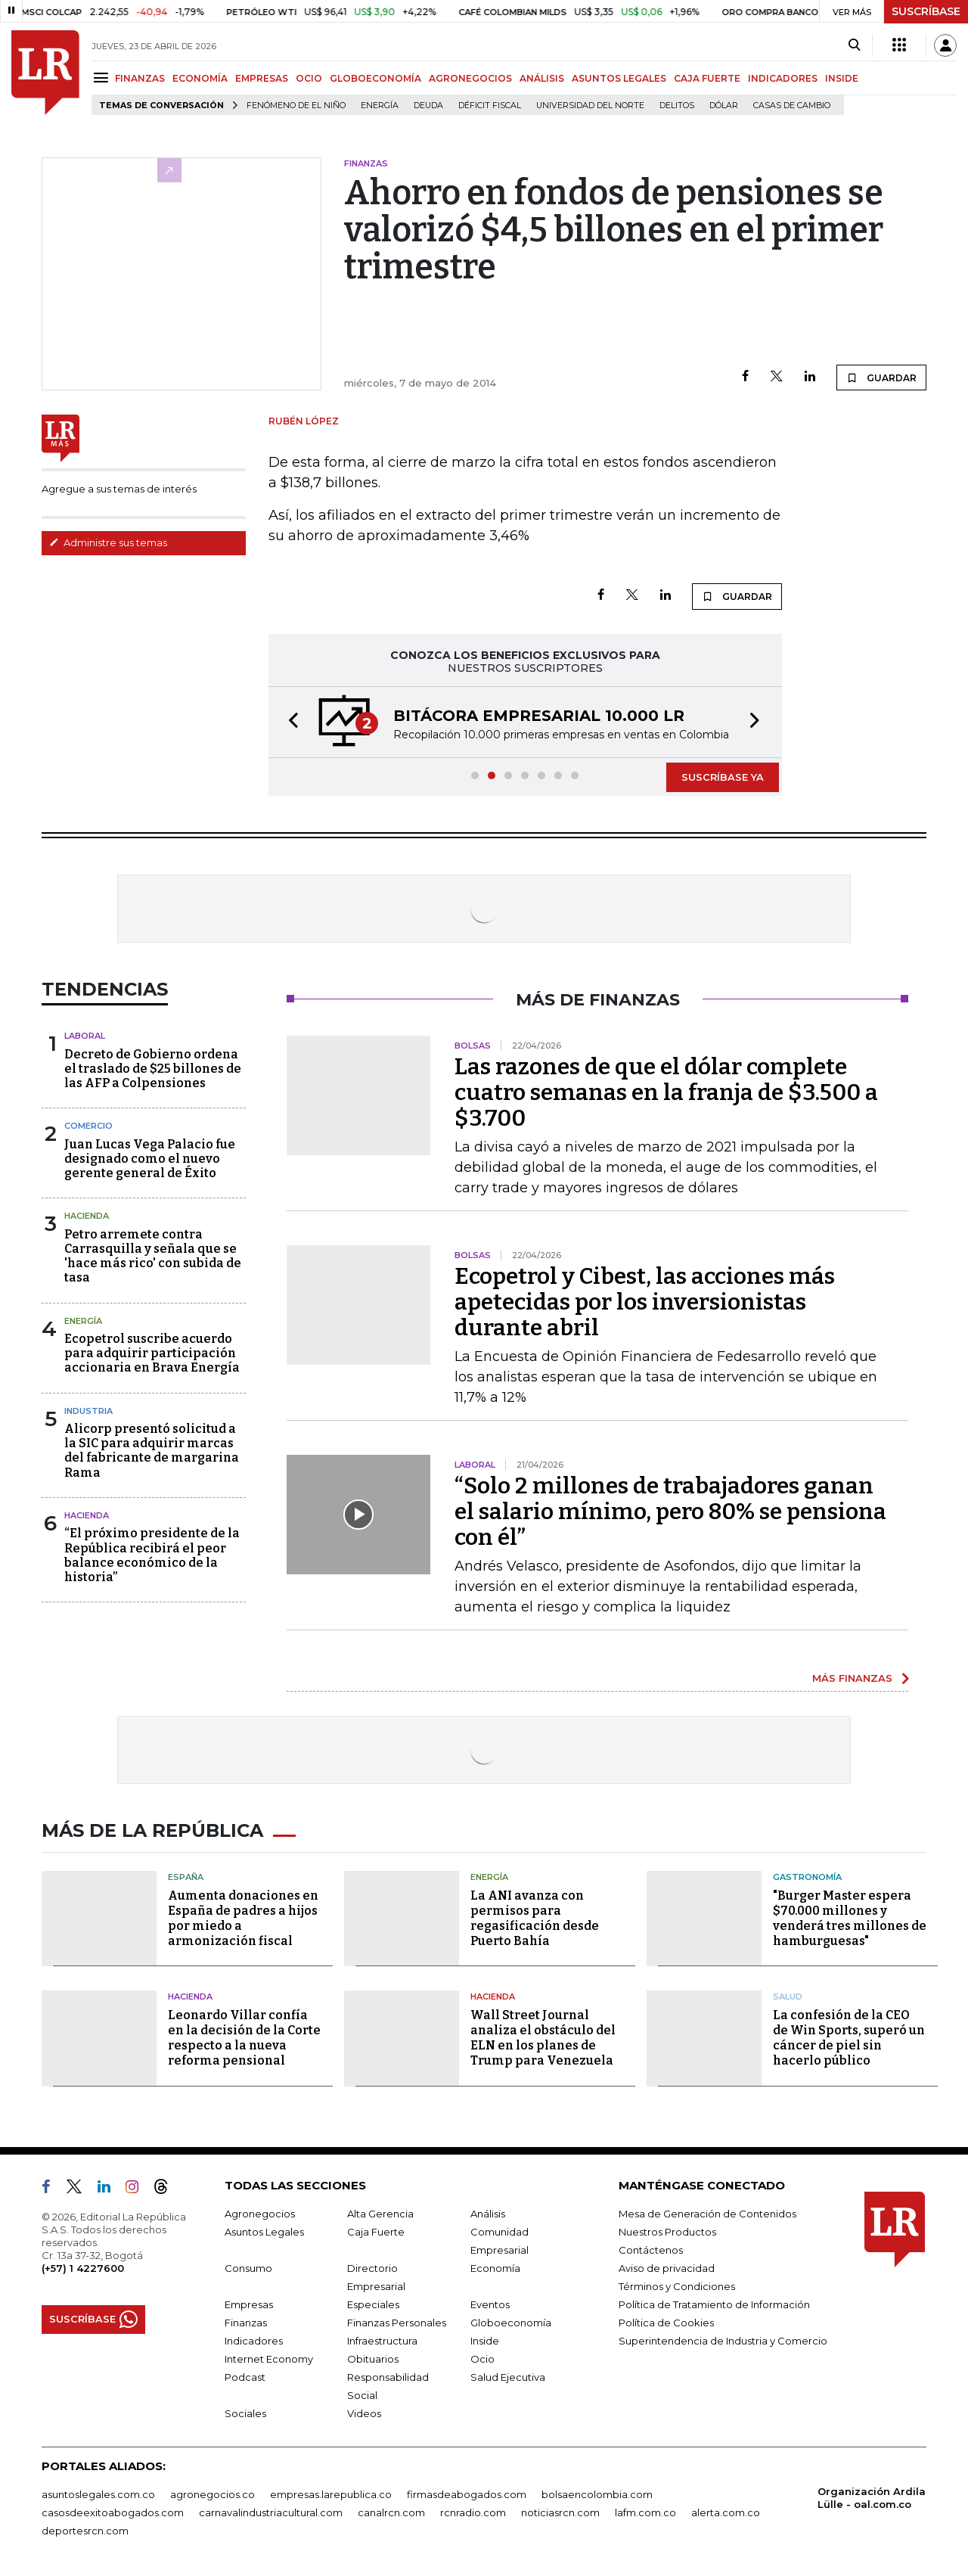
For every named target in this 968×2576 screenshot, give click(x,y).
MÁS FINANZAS (852, 1678)
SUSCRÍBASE (926, 11)
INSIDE (841, 78)
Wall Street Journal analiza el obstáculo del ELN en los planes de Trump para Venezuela (543, 2038)
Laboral (84, 1035)
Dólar (723, 105)
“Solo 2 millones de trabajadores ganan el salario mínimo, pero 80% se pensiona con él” (670, 1511)
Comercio (88, 1125)
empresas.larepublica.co (331, 2494)
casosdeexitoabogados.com (113, 2512)
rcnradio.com (473, 2512)
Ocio (482, 2359)
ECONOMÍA (200, 78)
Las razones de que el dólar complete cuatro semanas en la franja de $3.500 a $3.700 (666, 1092)
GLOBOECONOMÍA (375, 78)
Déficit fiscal (489, 105)
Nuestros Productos (667, 2232)
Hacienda (86, 1215)
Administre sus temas (108, 542)
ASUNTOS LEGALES (619, 78)
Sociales (245, 2413)
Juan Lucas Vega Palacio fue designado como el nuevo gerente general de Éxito (149, 1158)
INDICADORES (783, 78)
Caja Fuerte (376, 2232)
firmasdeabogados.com (466, 2494)
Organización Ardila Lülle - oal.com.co (872, 2497)
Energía (380, 105)
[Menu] (103, 77)
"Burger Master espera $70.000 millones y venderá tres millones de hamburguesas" (849, 1918)
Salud (787, 1996)
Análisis (487, 2214)
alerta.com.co (725, 2512)
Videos (364, 2413)
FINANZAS (140, 78)
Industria (88, 1411)
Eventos (490, 2304)
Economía (495, 2268)
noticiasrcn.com (560, 2512)
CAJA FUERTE (707, 78)
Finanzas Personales (396, 2323)
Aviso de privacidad (667, 2268)
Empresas (249, 2304)
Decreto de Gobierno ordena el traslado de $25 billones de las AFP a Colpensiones (152, 1068)
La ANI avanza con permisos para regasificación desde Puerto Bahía (534, 1918)
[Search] (854, 45)
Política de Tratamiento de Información (714, 2304)
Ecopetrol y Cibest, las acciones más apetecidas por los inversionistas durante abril (645, 1302)
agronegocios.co (212, 2494)
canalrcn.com (391, 2512)
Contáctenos (651, 2250)
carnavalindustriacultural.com (271, 2512)
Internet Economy (269, 2359)
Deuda (428, 105)
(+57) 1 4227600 (83, 2268)
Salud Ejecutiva (507, 2377)
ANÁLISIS (542, 78)
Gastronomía (807, 1877)
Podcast (245, 2377)
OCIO (309, 78)
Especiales (373, 2304)
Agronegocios (260, 2214)
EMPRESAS (261, 78)
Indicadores (254, 2341)
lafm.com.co (645, 2512)
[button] (288, 722)
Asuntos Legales (264, 2232)
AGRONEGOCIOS (470, 78)
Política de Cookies (666, 2323)
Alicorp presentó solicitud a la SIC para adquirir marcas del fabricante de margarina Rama (151, 1451)
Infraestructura (382, 2341)
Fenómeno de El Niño (296, 105)
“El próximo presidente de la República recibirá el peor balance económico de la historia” (152, 1555)
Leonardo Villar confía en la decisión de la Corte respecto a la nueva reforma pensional (244, 2038)
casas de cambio (791, 105)
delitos (676, 105)
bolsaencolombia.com (597, 2494)
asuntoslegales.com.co (98, 2494)
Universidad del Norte (590, 105)
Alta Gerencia (380, 2214)
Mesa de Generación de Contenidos (707, 2214)
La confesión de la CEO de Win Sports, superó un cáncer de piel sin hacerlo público (849, 2038)
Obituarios (373, 2359)
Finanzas (246, 2323)
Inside (484, 2341)
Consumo (248, 2268)
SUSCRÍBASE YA (722, 777)
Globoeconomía (510, 2323)
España (185, 1877)
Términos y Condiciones (677, 2286)
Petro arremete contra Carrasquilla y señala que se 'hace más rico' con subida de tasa (152, 1256)
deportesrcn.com (85, 2531)
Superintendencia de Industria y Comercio (723, 2341)
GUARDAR (881, 377)
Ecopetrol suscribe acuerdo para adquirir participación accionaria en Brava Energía (152, 1353)
